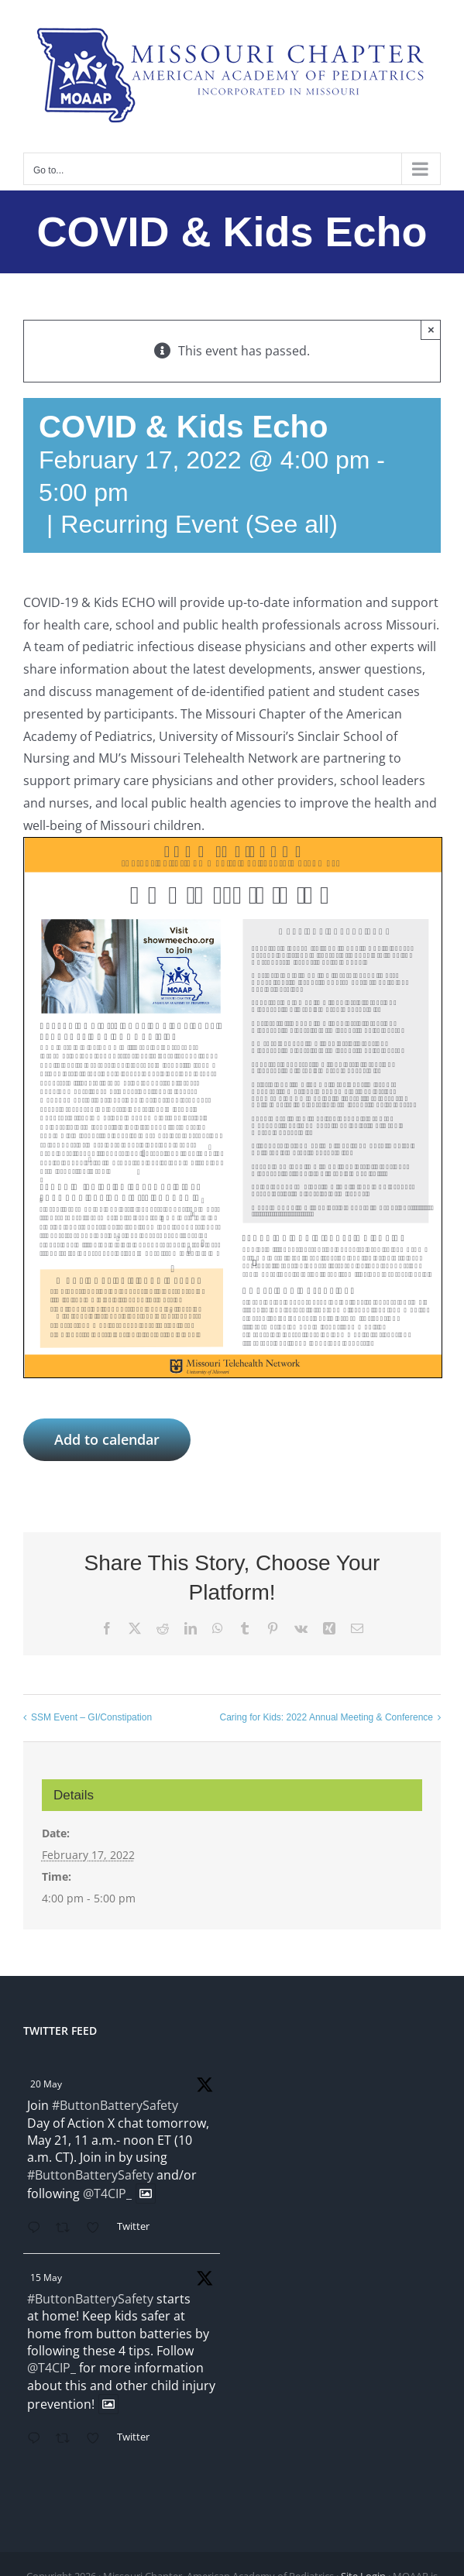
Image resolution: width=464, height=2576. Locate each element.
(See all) (292, 524)
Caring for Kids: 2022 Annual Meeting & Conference (326, 1717)
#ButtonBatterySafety (115, 2105)
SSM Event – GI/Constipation (91, 1717)
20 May (46, 2084)
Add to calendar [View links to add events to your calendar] (107, 1440)
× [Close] (431, 329)
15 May (46, 2277)
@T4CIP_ (107, 2193)
